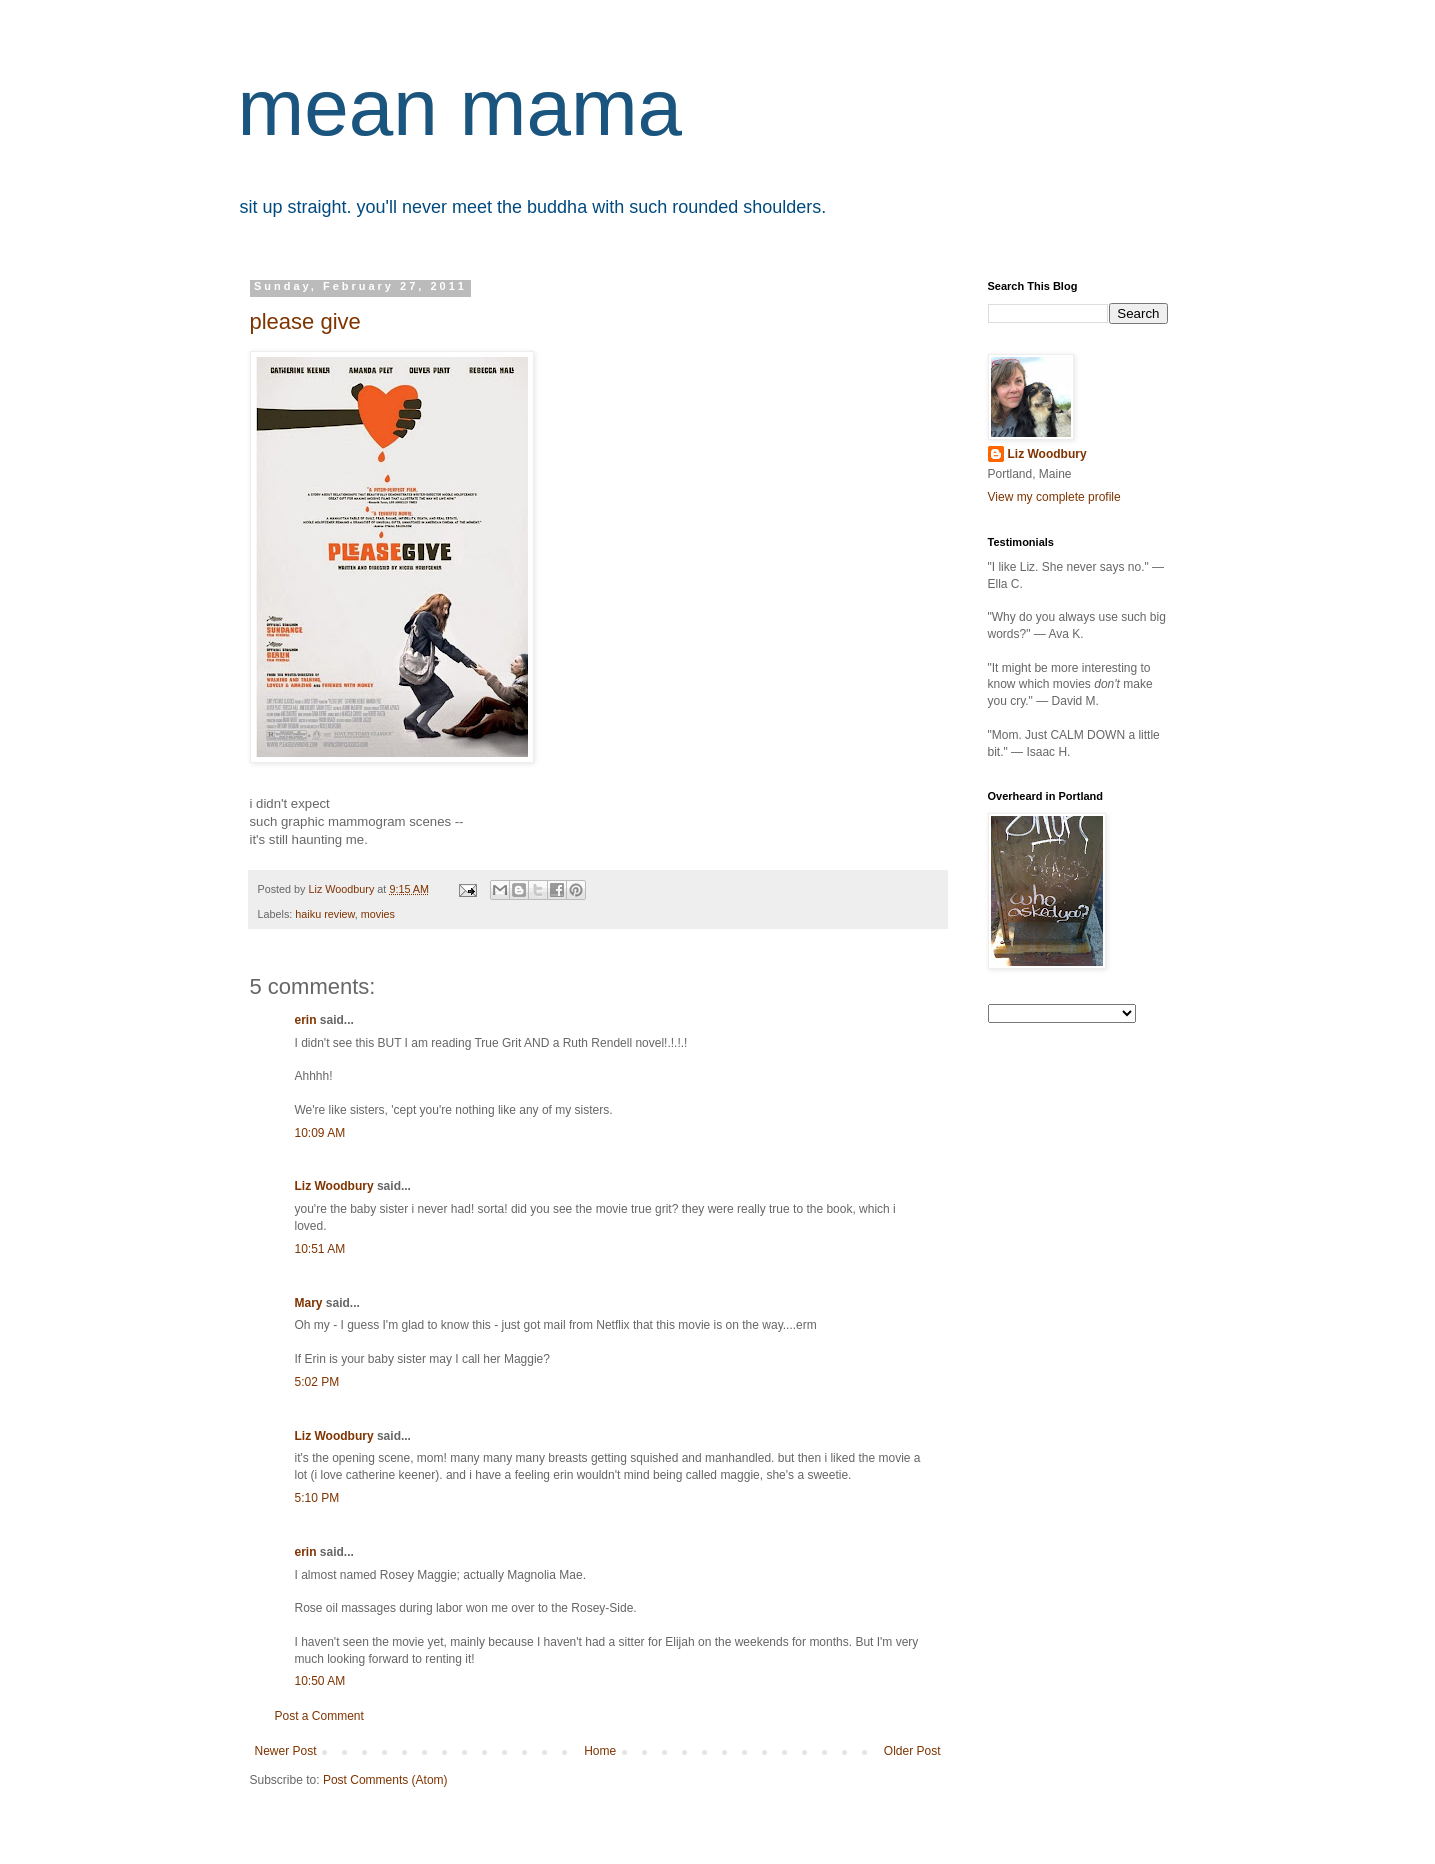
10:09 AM (320, 1133)
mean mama (460, 107)
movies (378, 914)
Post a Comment (319, 1716)
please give (305, 321)
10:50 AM (320, 1681)
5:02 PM (317, 1382)
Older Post (912, 1751)
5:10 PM (317, 1498)
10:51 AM (320, 1249)
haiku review (324, 914)
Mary (309, 1303)
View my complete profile (1054, 497)
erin (306, 1020)
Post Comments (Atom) (385, 1780)
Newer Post (286, 1751)
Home (600, 1751)
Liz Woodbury (334, 1186)
